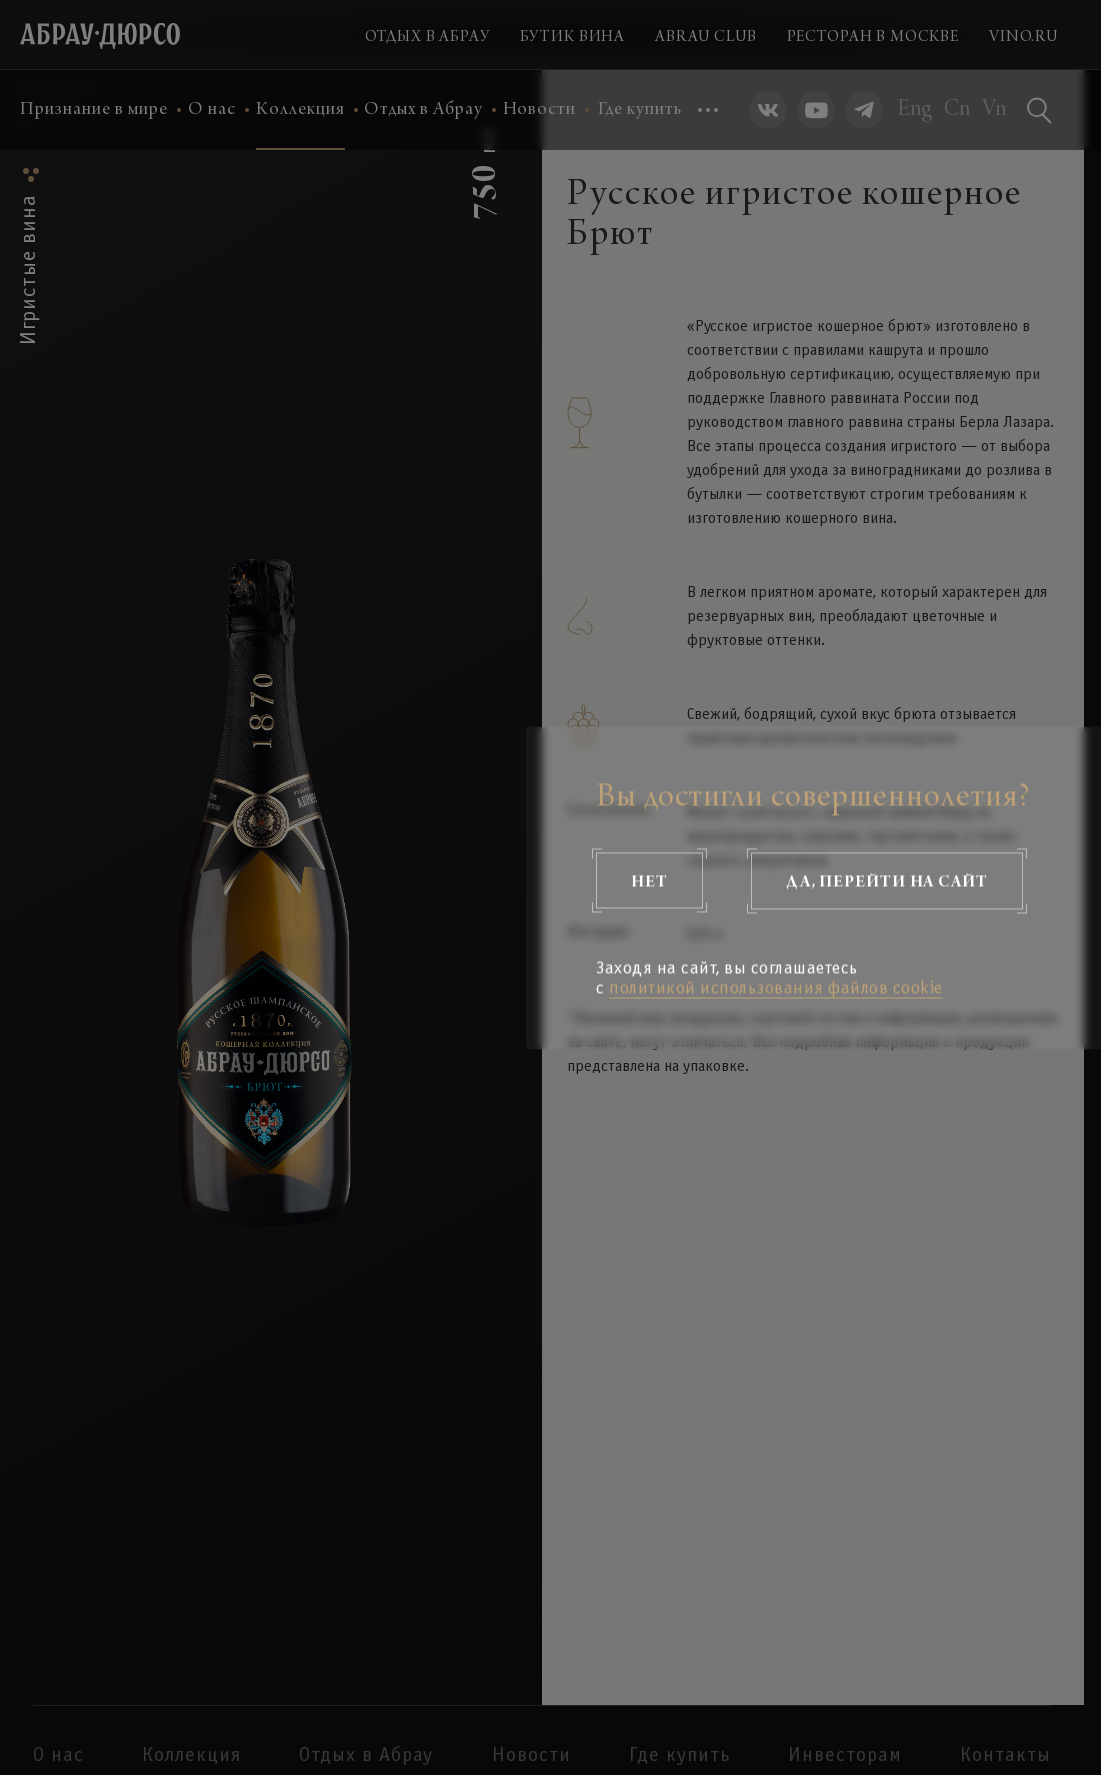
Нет (649, 880)
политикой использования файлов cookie (776, 988)
